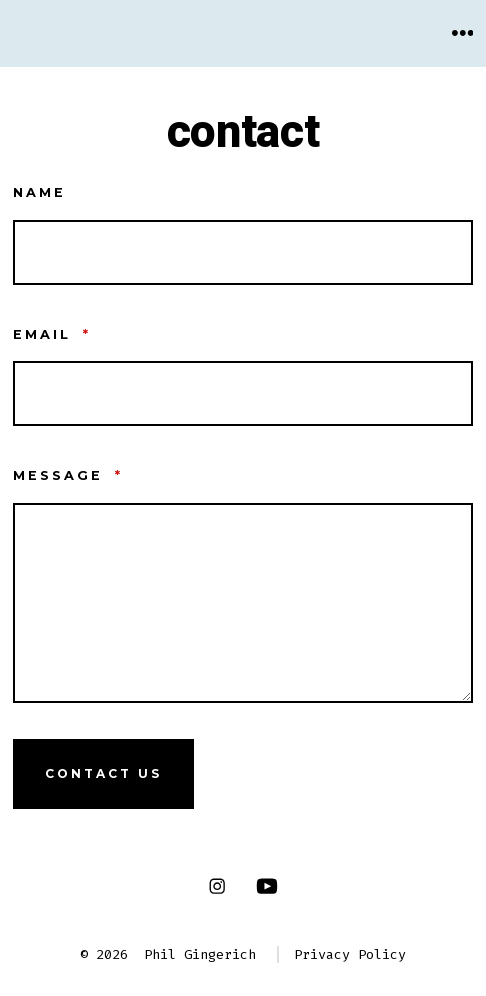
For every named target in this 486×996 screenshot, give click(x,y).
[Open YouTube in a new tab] (267, 886)
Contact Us (103, 773)
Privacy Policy (350, 954)
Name (39, 192)
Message (68, 475)
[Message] (243, 603)
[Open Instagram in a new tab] (216, 886)
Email (52, 334)
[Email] (243, 393)
